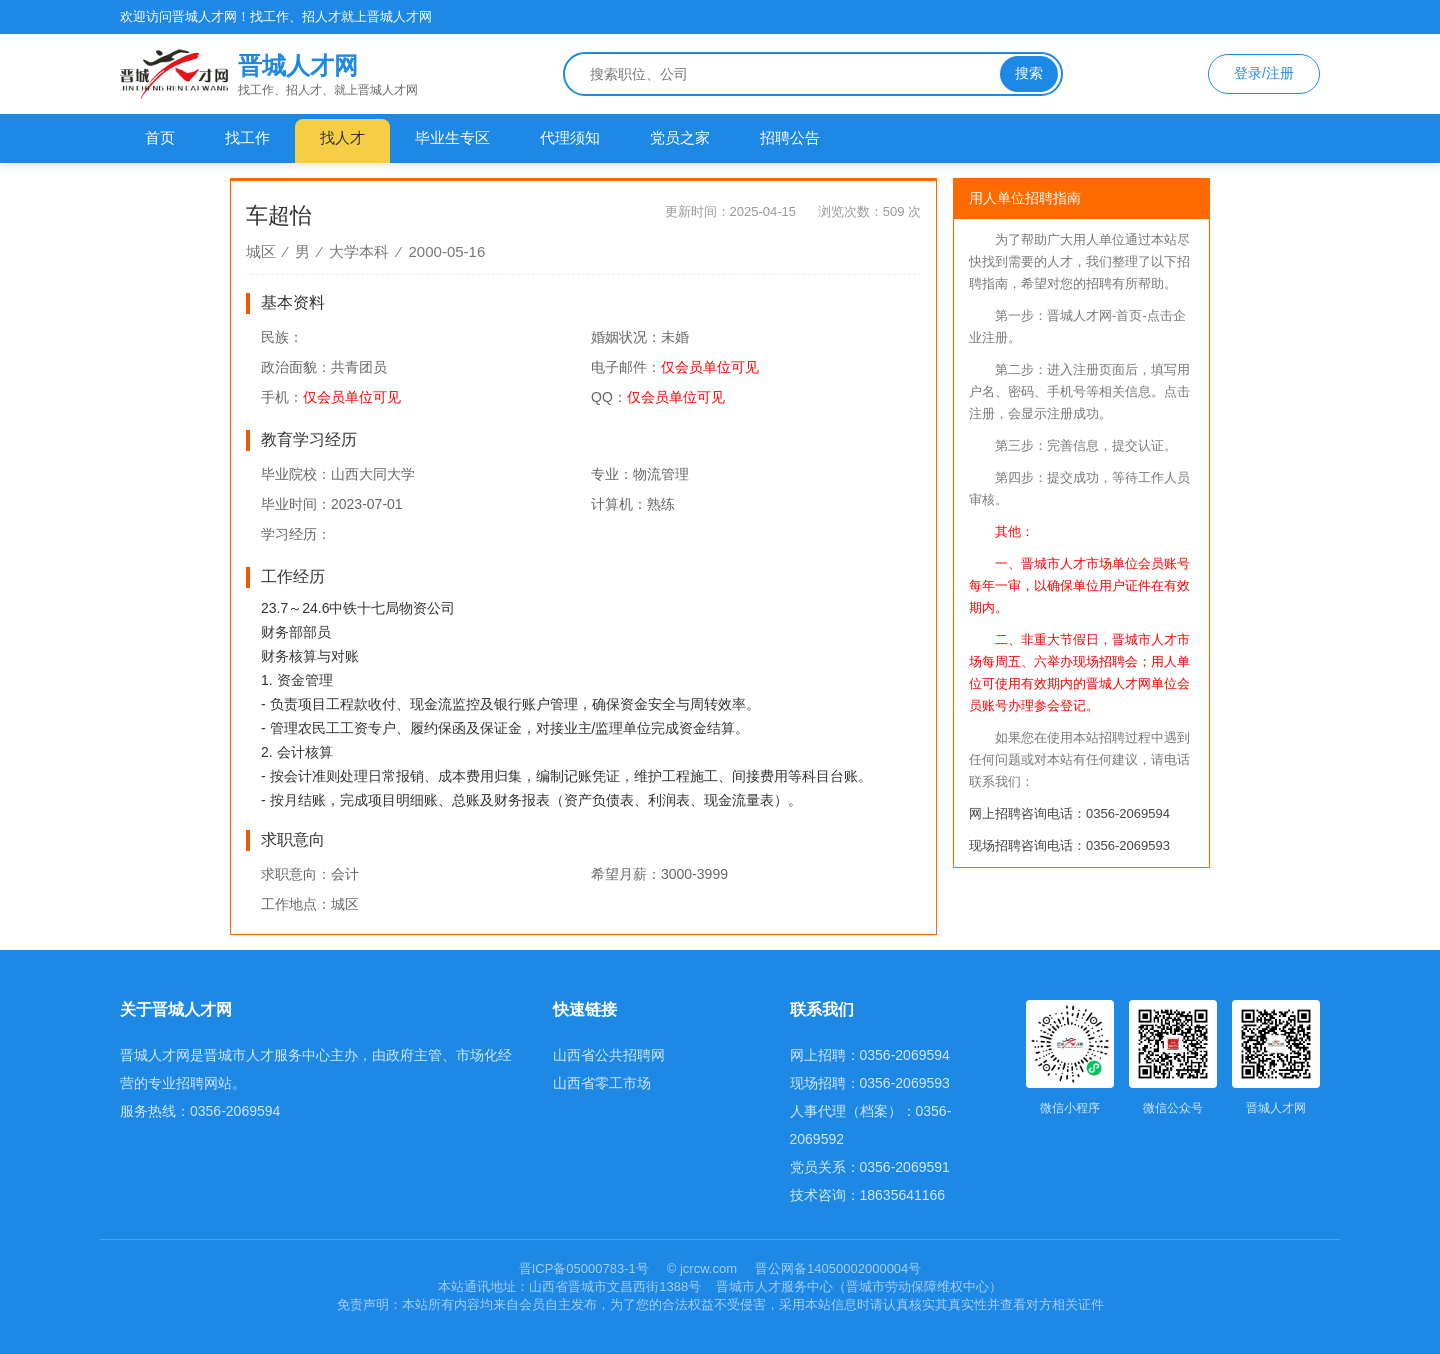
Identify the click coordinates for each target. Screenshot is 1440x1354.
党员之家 (680, 137)
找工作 (247, 137)
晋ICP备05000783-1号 (586, 1268)
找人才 (342, 137)
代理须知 (570, 137)
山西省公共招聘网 (609, 1055)
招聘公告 (790, 137)
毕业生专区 (452, 137)
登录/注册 (1264, 73)
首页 (160, 137)
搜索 (1029, 73)
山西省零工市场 (602, 1083)
